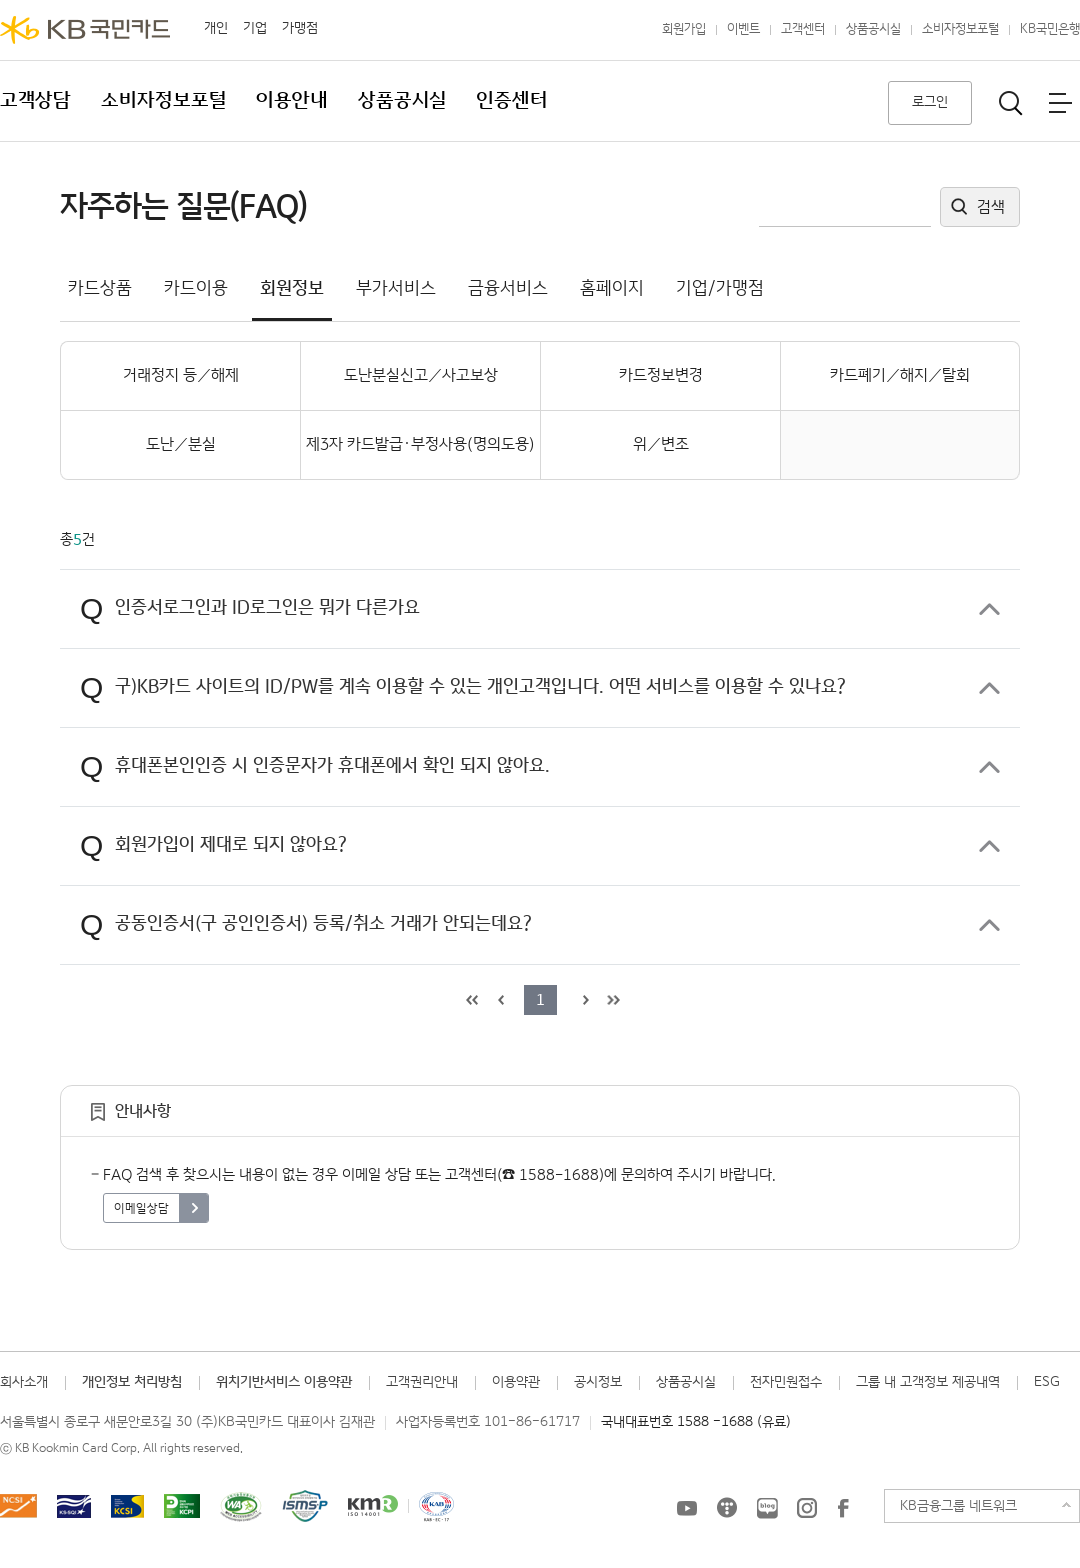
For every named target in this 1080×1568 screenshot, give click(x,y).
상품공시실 (873, 29)
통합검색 (1011, 103)
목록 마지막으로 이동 (611, 1000)
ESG (1047, 1382)
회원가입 (684, 29)
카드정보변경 (661, 375)
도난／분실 (181, 444)
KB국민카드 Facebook (843, 1508)
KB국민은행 (1050, 29)
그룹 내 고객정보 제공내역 (928, 1382)
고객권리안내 (422, 1382)
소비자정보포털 (960, 29)
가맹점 (300, 28)
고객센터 (803, 29)
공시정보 (598, 1382)
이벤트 (743, 29)
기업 (255, 28)
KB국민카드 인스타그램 (807, 1508)
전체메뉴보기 (1060, 103)
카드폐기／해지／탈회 (900, 375)
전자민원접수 (786, 1382)
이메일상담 (141, 1208)
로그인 (930, 102)
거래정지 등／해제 (181, 375)
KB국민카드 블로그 (767, 1508)
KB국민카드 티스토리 (727, 1508)
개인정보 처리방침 (132, 1382)
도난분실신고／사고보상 (421, 375)
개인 (216, 28)
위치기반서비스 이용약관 (284, 1382)
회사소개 (24, 1382)
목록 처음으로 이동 (470, 1000)
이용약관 (516, 1382)
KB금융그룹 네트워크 (958, 1506)
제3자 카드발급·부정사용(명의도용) (420, 444)
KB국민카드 (85, 30)
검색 (991, 207)
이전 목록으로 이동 (498, 1000)
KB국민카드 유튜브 (687, 1508)
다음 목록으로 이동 (583, 1000)
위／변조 (661, 444)
